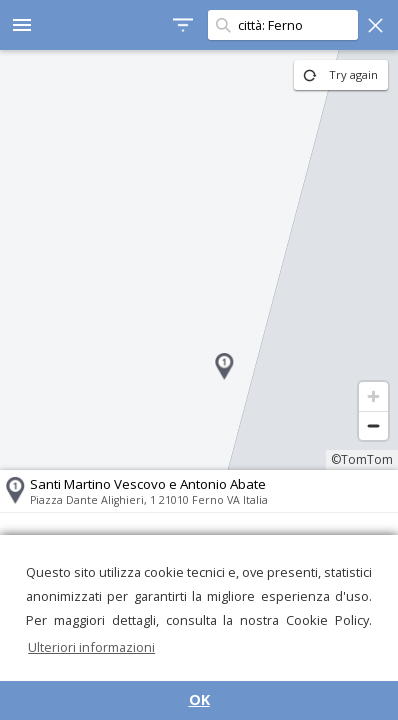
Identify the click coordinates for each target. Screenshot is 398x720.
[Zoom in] (373, 396)
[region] (199, 260)
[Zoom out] (373, 425)
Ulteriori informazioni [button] (91, 647)
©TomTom (362, 459)
